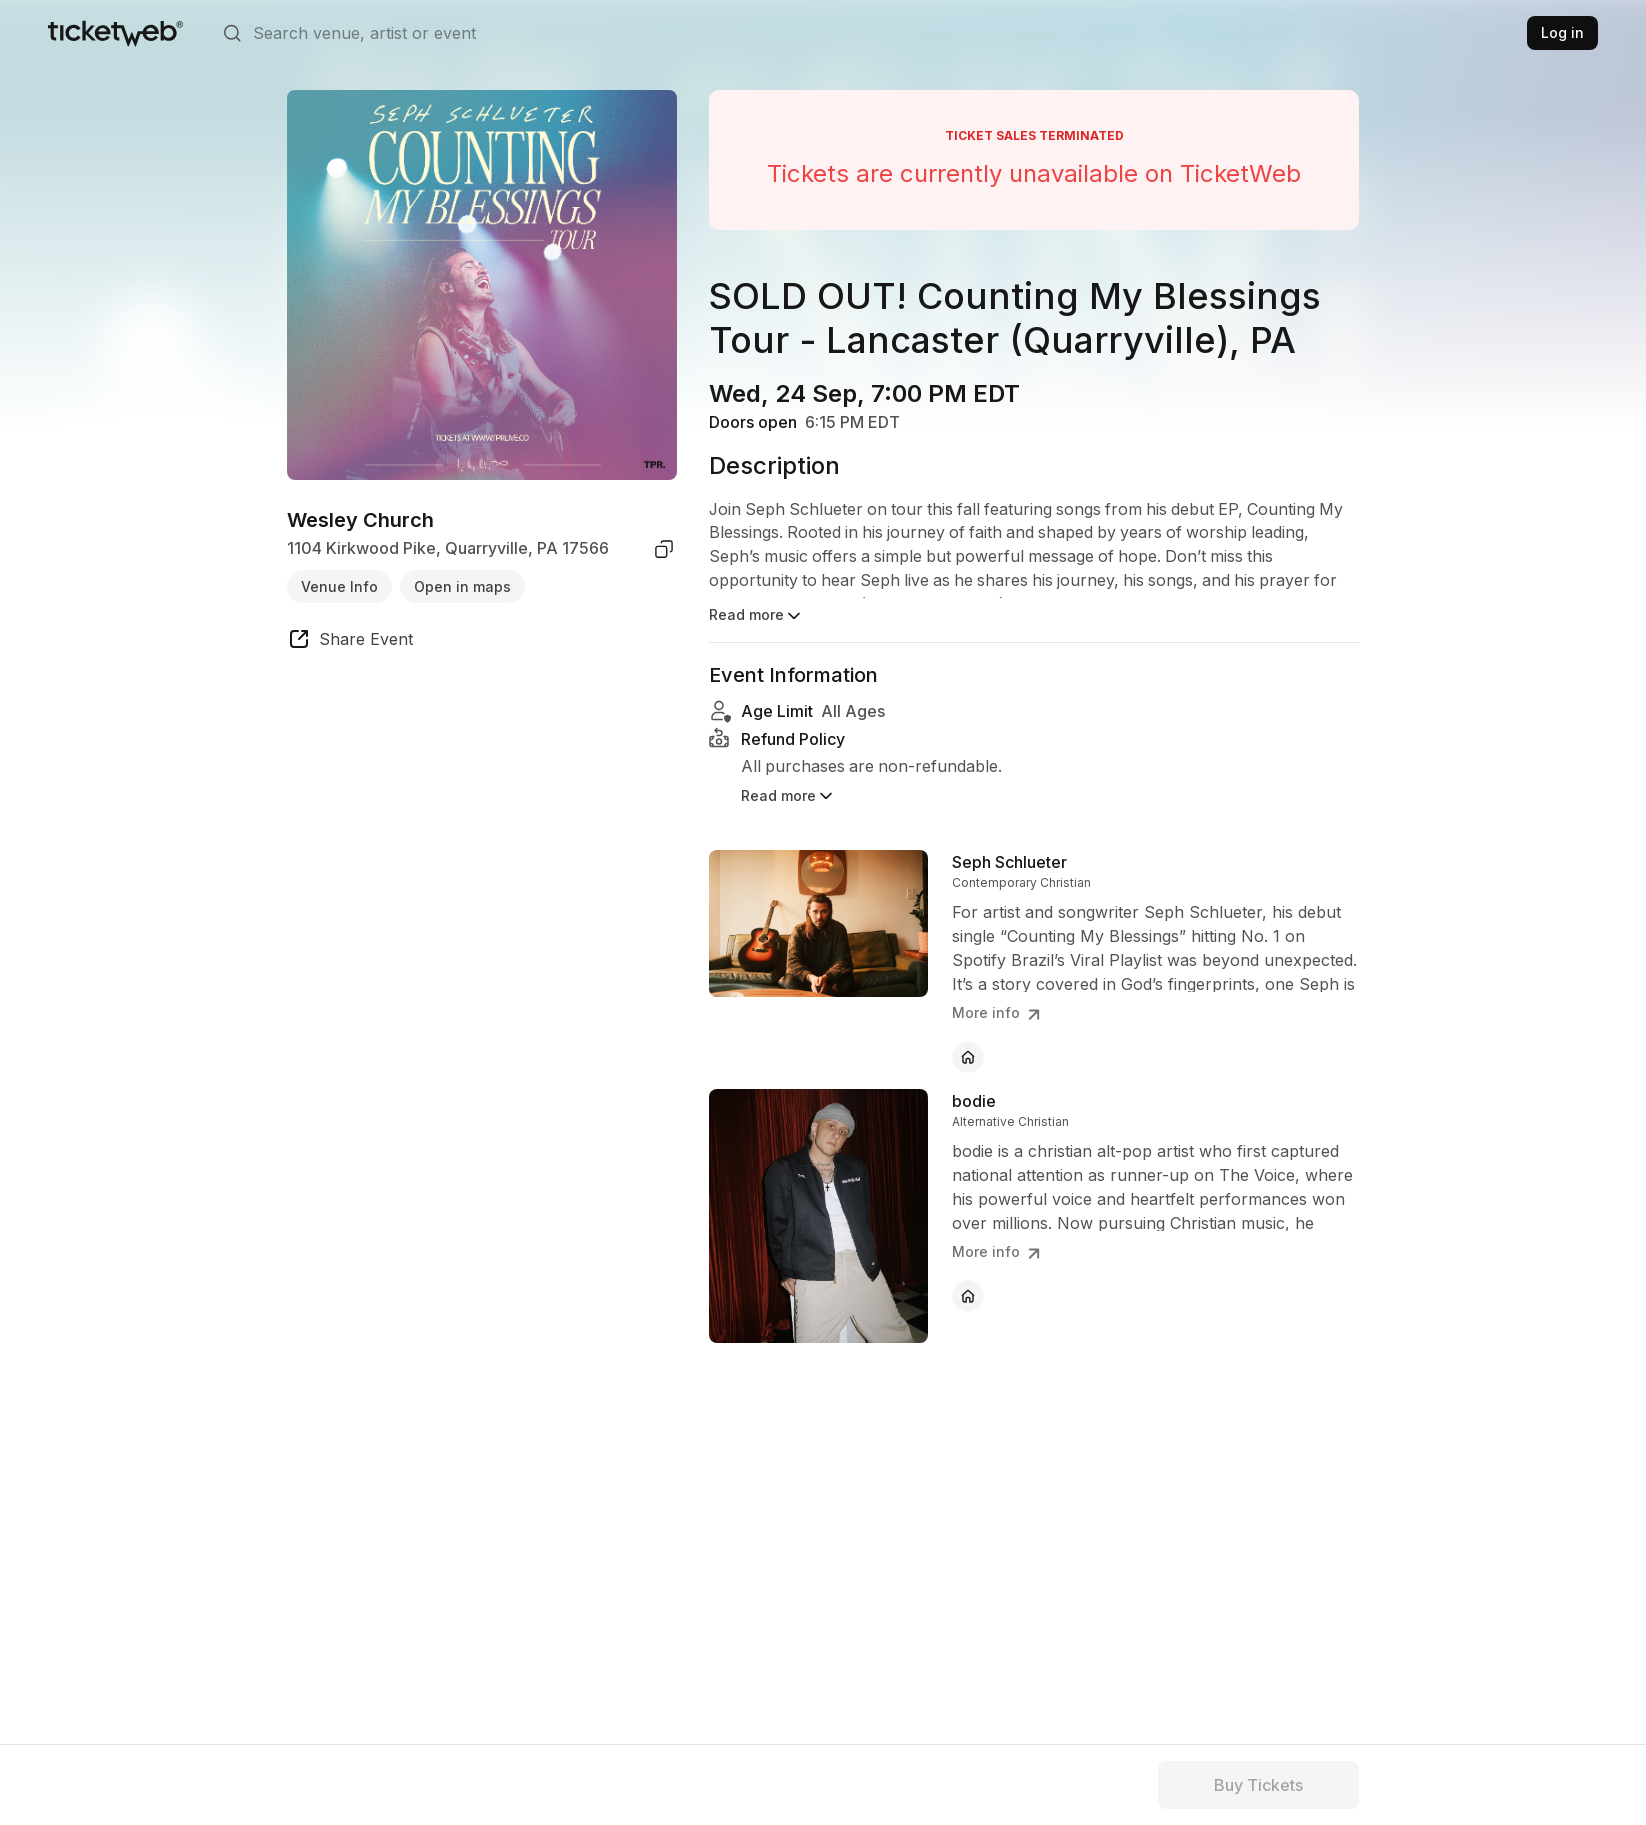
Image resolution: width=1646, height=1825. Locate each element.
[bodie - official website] (968, 1269)
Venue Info (339, 586)
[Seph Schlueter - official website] (968, 1030)
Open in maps (462, 586)
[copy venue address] (664, 549)
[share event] (350, 642)
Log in (1562, 32)
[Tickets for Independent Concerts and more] (115, 33)
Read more (756, 616)
